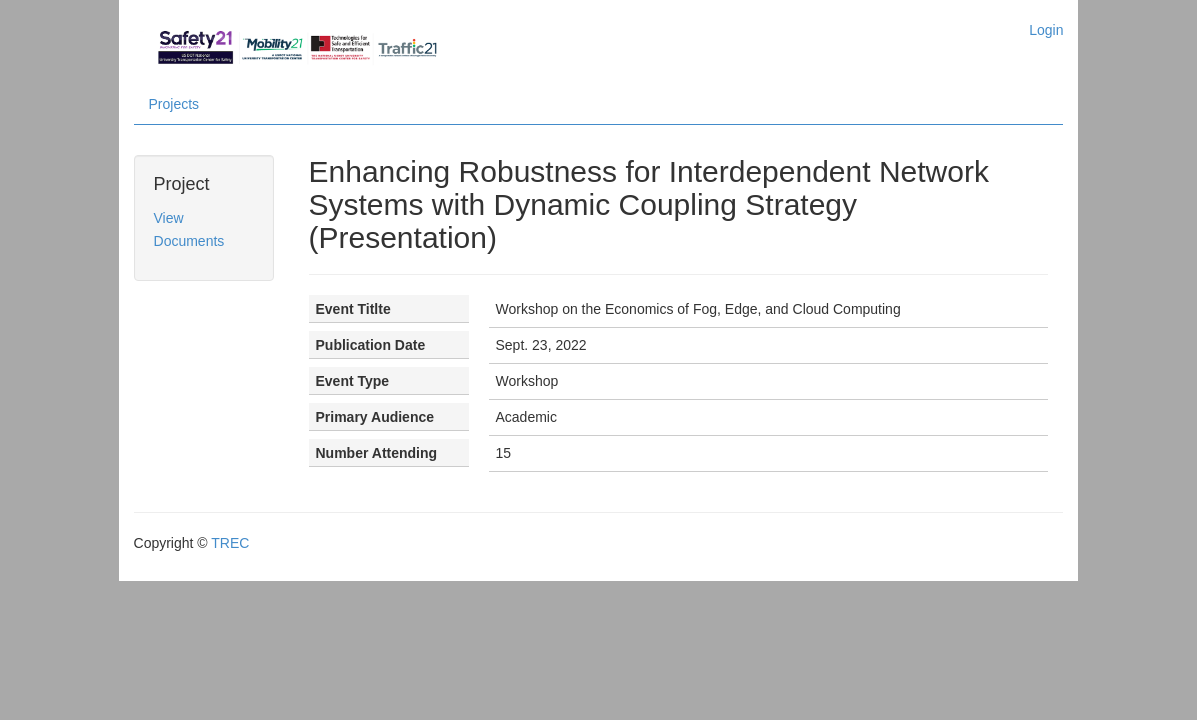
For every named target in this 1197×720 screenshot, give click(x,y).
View (164, 219)
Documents (184, 242)
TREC (225, 523)
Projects (169, 105)
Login (1051, 30)
